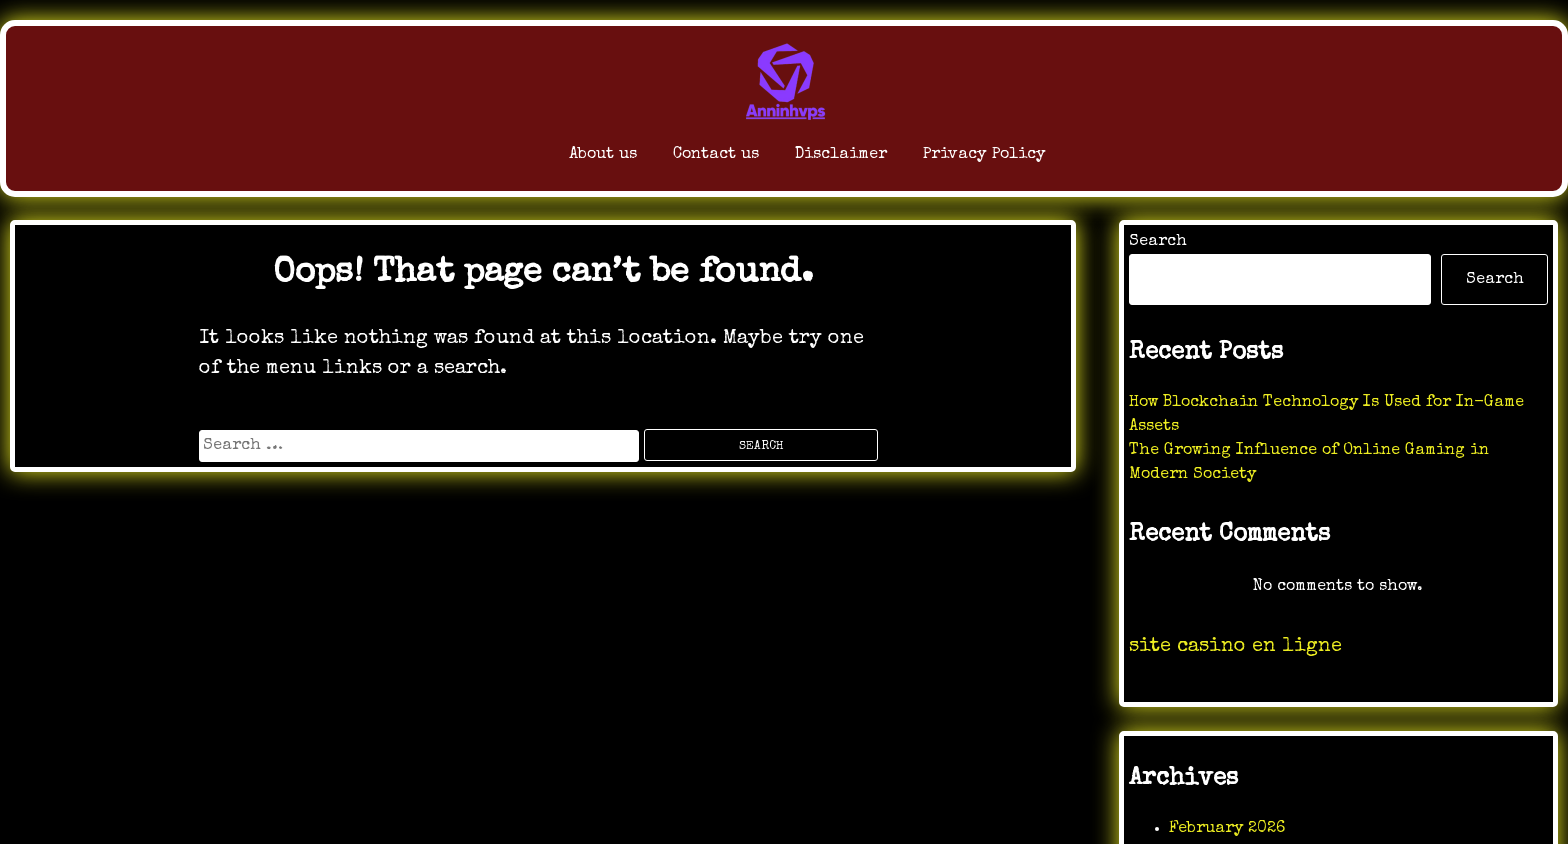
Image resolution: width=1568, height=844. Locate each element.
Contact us (659, 159)
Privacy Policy (1019, 159)
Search (1158, 242)
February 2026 (1227, 829)
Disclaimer (825, 159)
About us (509, 159)
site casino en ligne (1235, 647)
